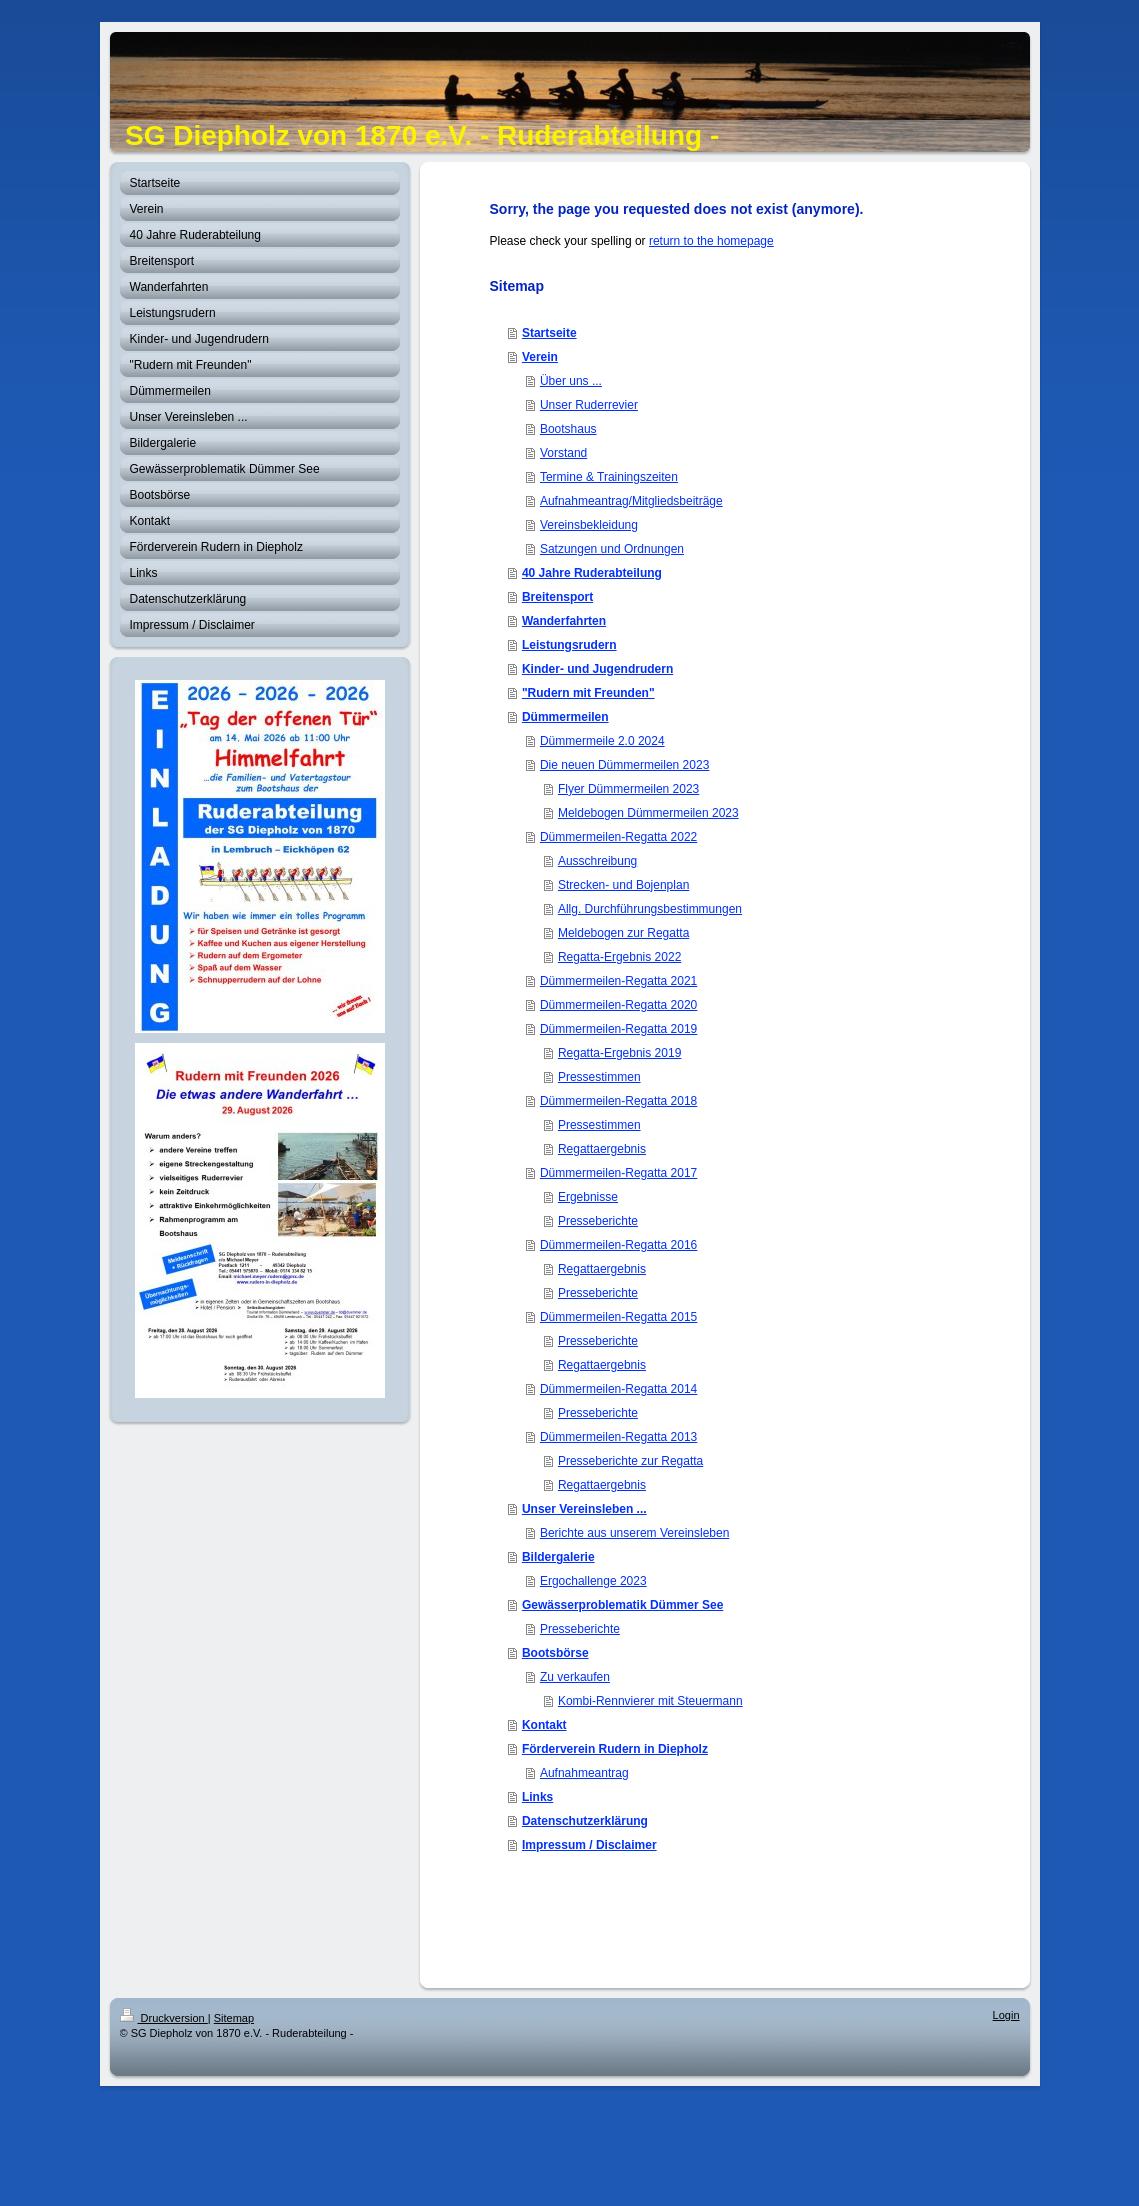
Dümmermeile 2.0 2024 (602, 741)
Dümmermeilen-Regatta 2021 (618, 981)
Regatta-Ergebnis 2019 (619, 1053)
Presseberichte (598, 1221)
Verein (540, 357)
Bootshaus (568, 429)
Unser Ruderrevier (589, 405)
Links (537, 1797)
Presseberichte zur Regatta (630, 1461)
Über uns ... (571, 381)
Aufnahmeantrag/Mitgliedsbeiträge (631, 501)
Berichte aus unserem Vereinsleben (634, 1533)
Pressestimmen (599, 1077)
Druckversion (164, 2018)
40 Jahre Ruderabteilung (592, 573)
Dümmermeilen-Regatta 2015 (618, 1317)
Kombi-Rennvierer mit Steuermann (650, 1701)
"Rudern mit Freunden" (588, 693)
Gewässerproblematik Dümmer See (622, 1605)
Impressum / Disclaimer (589, 1845)
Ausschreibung (597, 861)
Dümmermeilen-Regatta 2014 (618, 1389)
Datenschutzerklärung (585, 1821)
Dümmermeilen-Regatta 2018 (618, 1101)
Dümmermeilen (565, 717)
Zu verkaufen (575, 1677)
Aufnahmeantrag (584, 1773)
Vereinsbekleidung (589, 525)
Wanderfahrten (564, 621)
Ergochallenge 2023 (593, 1581)
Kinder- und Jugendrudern (597, 669)
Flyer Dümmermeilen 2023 (628, 789)
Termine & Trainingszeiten (609, 477)
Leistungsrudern (569, 645)
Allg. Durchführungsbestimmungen (650, 909)
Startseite (549, 333)
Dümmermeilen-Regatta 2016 (618, 1245)
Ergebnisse (588, 1197)
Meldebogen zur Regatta (623, 933)
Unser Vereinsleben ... (584, 1509)
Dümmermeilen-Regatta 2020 (618, 1005)
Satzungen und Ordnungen (612, 549)
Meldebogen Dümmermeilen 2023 (648, 813)
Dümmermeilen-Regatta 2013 (618, 1437)
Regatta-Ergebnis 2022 (619, 957)
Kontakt (544, 1725)
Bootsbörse (555, 1653)
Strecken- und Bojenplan (623, 885)
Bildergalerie (558, 1557)
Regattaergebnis (602, 1149)
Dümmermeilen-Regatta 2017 (618, 1173)
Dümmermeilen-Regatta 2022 (618, 837)
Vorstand (563, 453)
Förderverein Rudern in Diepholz (615, 1749)
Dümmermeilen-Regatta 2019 (618, 1029)
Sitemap (234, 2018)
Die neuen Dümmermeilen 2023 (624, 765)
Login (1006, 2015)
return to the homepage (711, 241)
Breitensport (557, 597)
